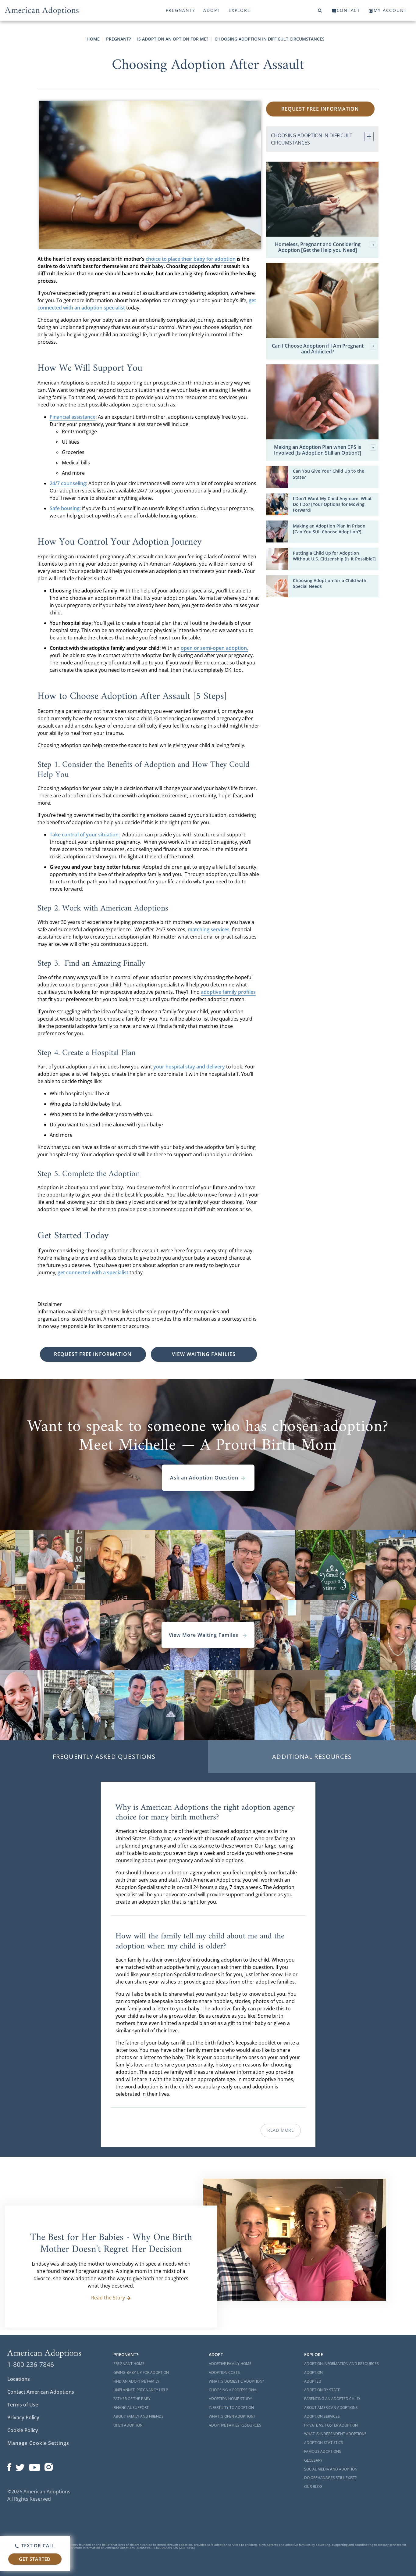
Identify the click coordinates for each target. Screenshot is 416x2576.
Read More (280, 2130)
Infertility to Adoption (231, 2407)
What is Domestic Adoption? (236, 2381)
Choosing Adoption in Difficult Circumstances (270, 39)
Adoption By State (322, 2389)
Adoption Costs (224, 2372)
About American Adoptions (331, 2407)
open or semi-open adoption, (214, 648)
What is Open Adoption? (232, 2416)
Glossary (313, 2460)
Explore (239, 10)
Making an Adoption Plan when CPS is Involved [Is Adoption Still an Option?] (325, 450)
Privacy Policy (23, 2417)
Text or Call (35, 2545)
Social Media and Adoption (330, 2469)
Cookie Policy (22, 2430)
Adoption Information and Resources (341, 2363)
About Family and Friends (138, 2416)
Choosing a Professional (233, 2389)
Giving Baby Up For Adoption (141, 2372)
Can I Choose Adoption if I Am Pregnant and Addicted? (324, 349)
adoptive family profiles (228, 992)
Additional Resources (312, 1756)
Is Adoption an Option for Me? (172, 39)
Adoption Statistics (323, 2442)
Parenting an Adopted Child (332, 2398)
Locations (18, 2379)
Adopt (211, 10)
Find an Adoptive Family (136, 2381)
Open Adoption (128, 2425)
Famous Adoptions (322, 2451)
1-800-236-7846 (30, 2364)
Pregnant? (180, 10)
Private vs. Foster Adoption (331, 2425)
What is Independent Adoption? (335, 2433)
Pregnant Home (128, 2363)
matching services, (209, 929)
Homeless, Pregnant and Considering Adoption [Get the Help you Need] (325, 247)
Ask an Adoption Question (208, 1477)
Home (93, 39)
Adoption (313, 2372)
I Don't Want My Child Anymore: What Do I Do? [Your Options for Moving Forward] (332, 504)
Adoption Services (322, 2416)
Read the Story (111, 2297)
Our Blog (313, 2486)
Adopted (312, 2381)
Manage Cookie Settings (38, 2443)
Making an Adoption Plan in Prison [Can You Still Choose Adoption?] (329, 529)
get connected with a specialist (93, 1272)
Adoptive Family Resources (235, 2425)
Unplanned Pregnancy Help (140, 2389)
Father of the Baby (132, 2398)
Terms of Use (22, 2404)
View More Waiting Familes (208, 1635)
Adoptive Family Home (230, 2363)
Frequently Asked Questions (104, 1756)
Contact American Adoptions (40, 2391)
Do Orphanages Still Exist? (330, 2477)
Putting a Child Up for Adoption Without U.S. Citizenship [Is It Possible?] (334, 556)
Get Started (35, 2559)
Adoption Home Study (230, 2398)
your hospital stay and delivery (189, 1066)
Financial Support (131, 2407)
